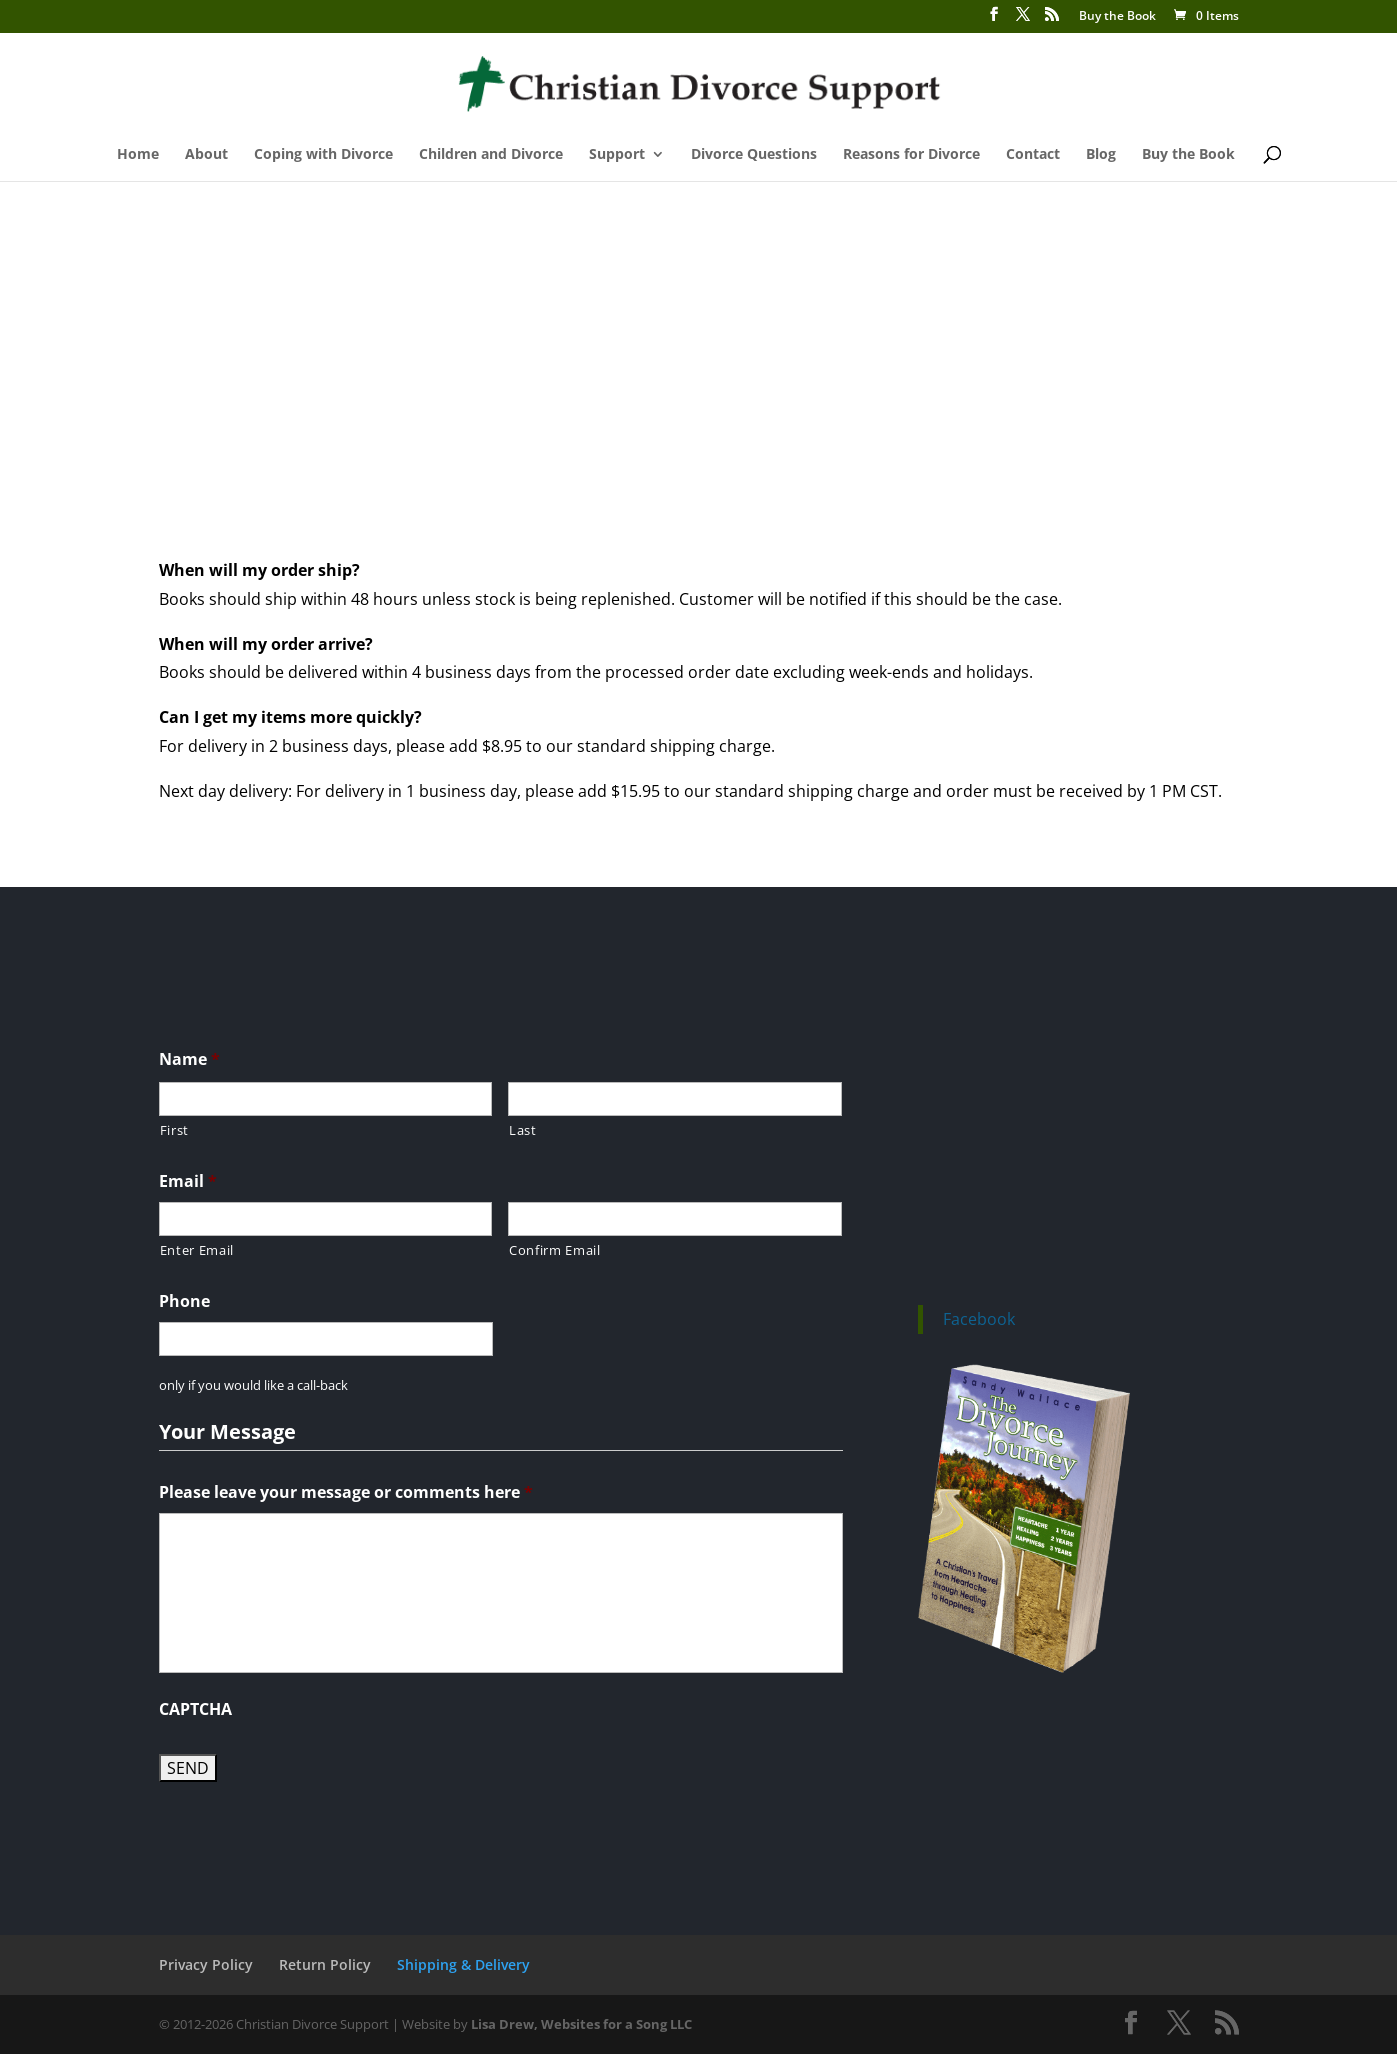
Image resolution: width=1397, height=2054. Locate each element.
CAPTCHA (195, 1709)
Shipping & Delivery (463, 1964)
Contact (1033, 155)
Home (138, 155)
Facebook (979, 1319)
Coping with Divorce (323, 155)
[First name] (326, 1099)
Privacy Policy (206, 1964)
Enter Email (197, 1250)
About (206, 155)
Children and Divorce (491, 155)
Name (189, 1059)
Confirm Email (555, 1250)
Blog (1101, 155)
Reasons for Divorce (911, 155)
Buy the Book (1117, 17)
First (174, 1130)
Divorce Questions (754, 155)
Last (523, 1130)
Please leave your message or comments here (346, 1492)
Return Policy (325, 1964)
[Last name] (675, 1099)
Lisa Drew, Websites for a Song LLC (581, 2024)
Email (188, 1181)
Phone (184, 1301)
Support (617, 155)
